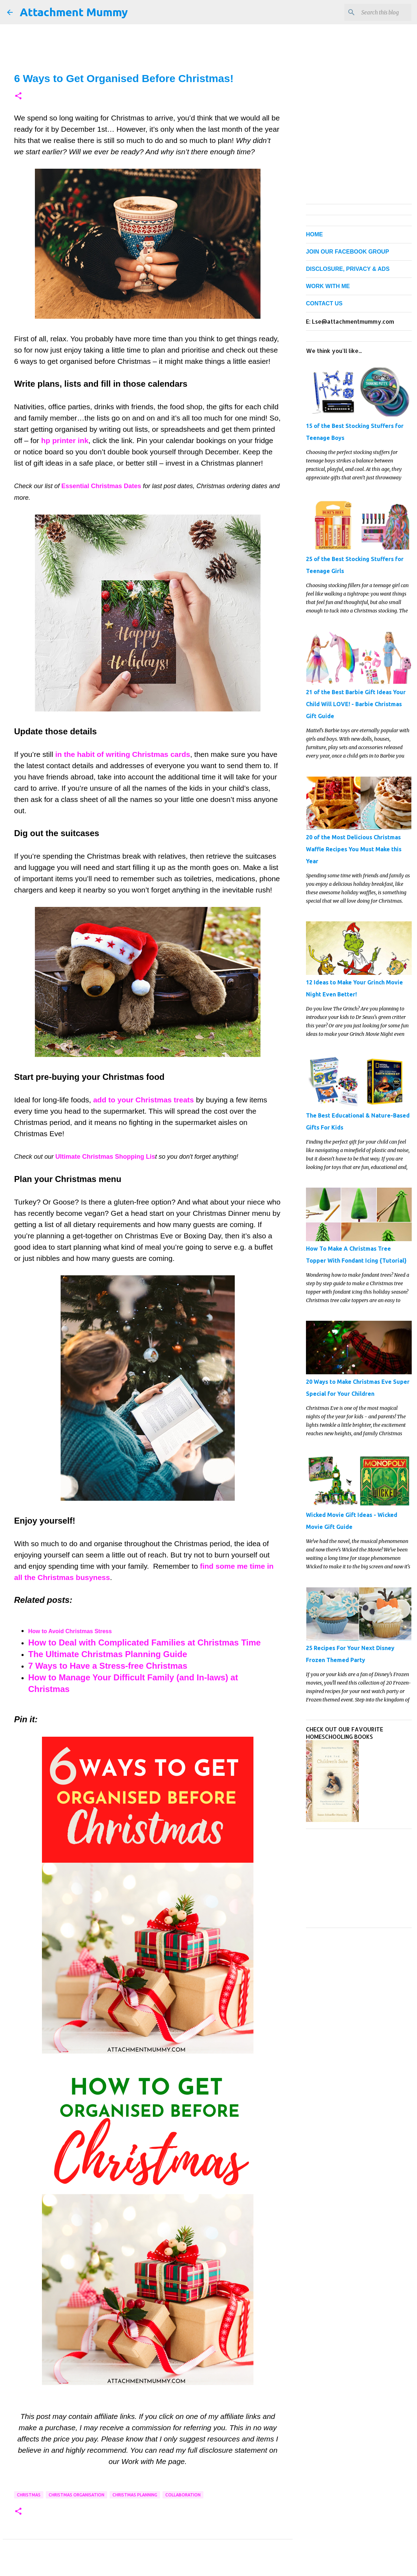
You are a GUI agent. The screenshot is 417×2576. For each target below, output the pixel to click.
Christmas (29, 2495)
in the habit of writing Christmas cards (122, 754)
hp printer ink (64, 440)
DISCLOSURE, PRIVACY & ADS (348, 269)
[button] (18, 96)
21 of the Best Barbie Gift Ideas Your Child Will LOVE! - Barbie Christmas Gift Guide (356, 704)
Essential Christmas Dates (101, 486)
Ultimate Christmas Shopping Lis (105, 1156)
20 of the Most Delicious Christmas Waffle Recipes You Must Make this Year (353, 849)
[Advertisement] (359, 1878)
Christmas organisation (76, 2495)
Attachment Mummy (74, 12)
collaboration (183, 2495)
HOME (314, 234)
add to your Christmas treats (143, 1100)
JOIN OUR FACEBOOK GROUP (347, 252)
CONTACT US (324, 303)
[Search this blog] (374, 12)
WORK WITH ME (328, 286)
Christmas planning (134, 2495)
